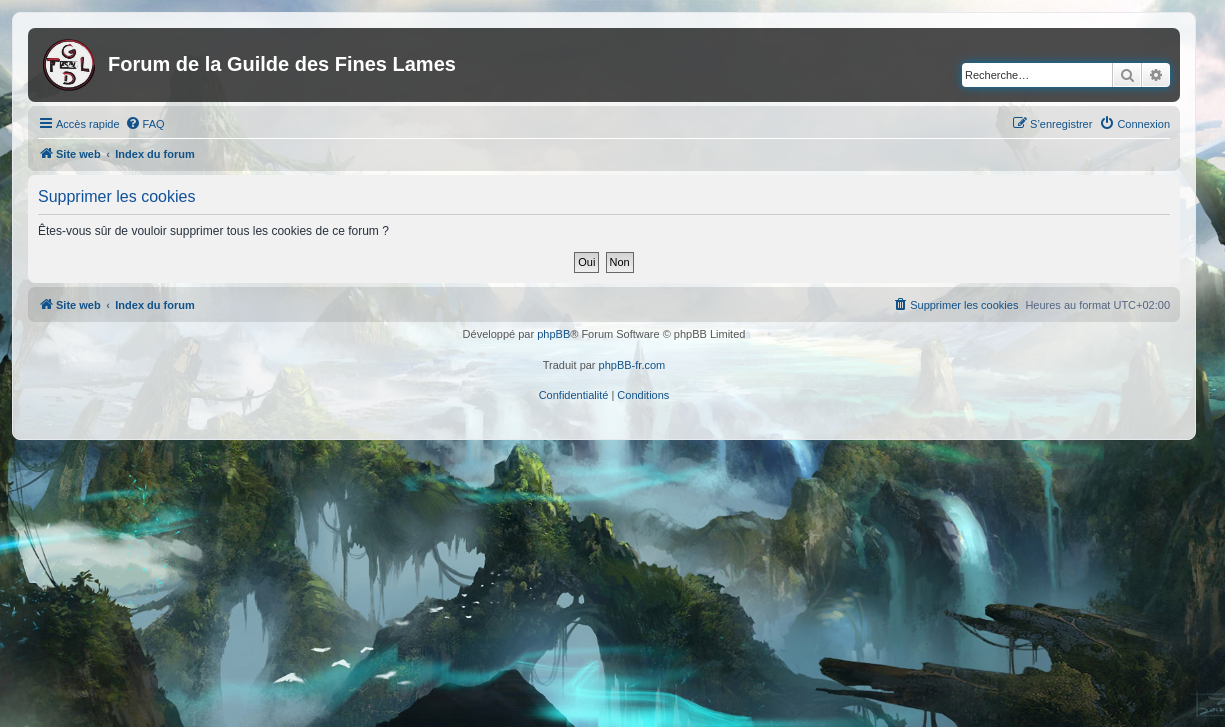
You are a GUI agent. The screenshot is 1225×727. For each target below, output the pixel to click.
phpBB (553, 334)
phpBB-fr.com (632, 365)
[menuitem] (145, 124)
